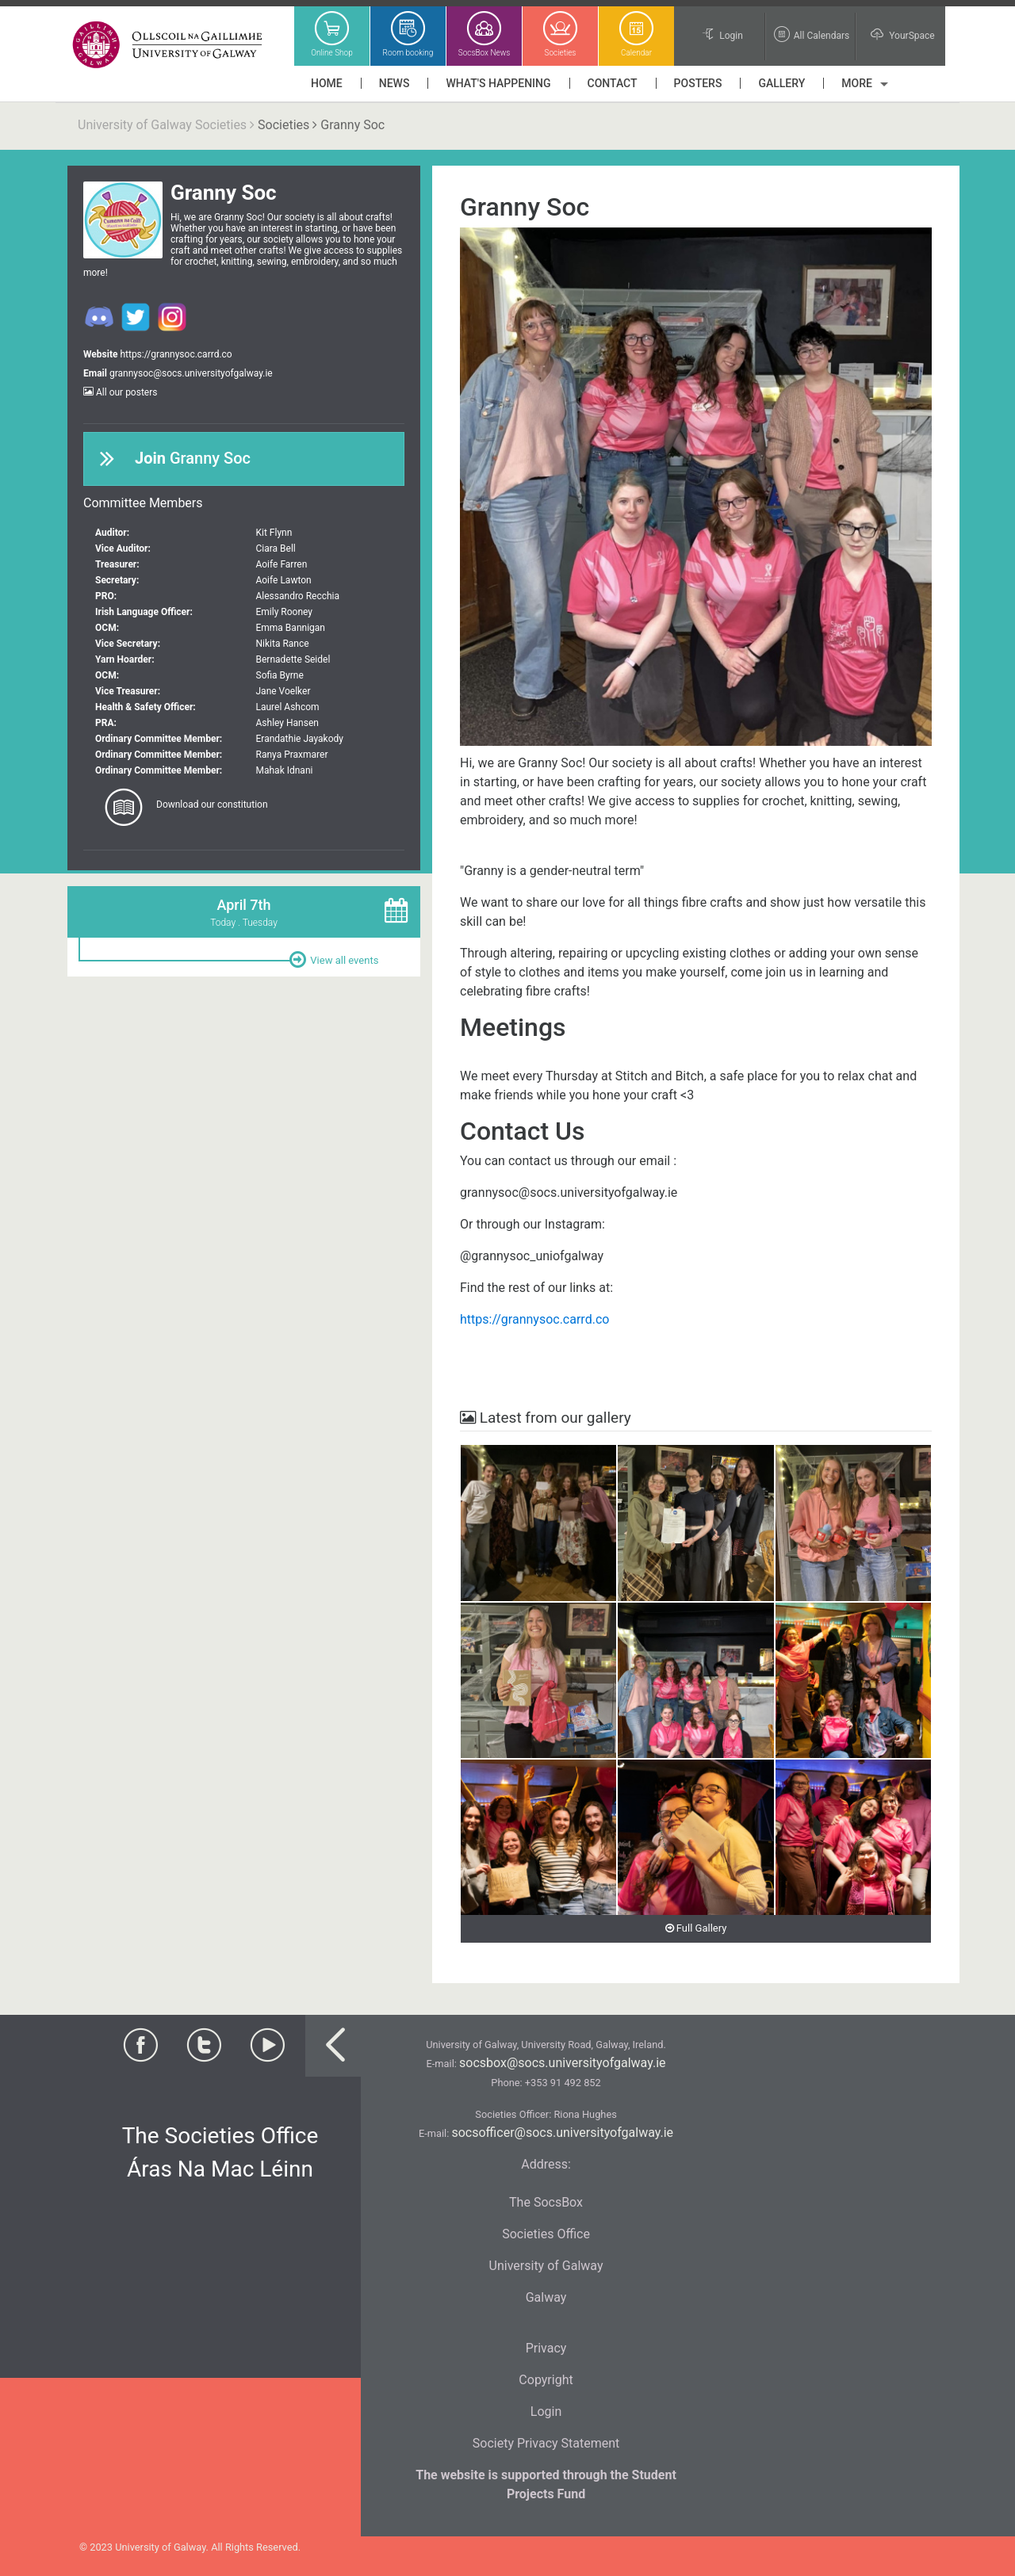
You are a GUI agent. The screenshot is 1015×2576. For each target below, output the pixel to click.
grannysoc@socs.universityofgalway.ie (191, 373)
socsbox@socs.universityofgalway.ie (562, 2062)
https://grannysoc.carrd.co (176, 354)
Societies (283, 124)
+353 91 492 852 (563, 2083)
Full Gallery (696, 1928)
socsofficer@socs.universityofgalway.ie (562, 2132)
